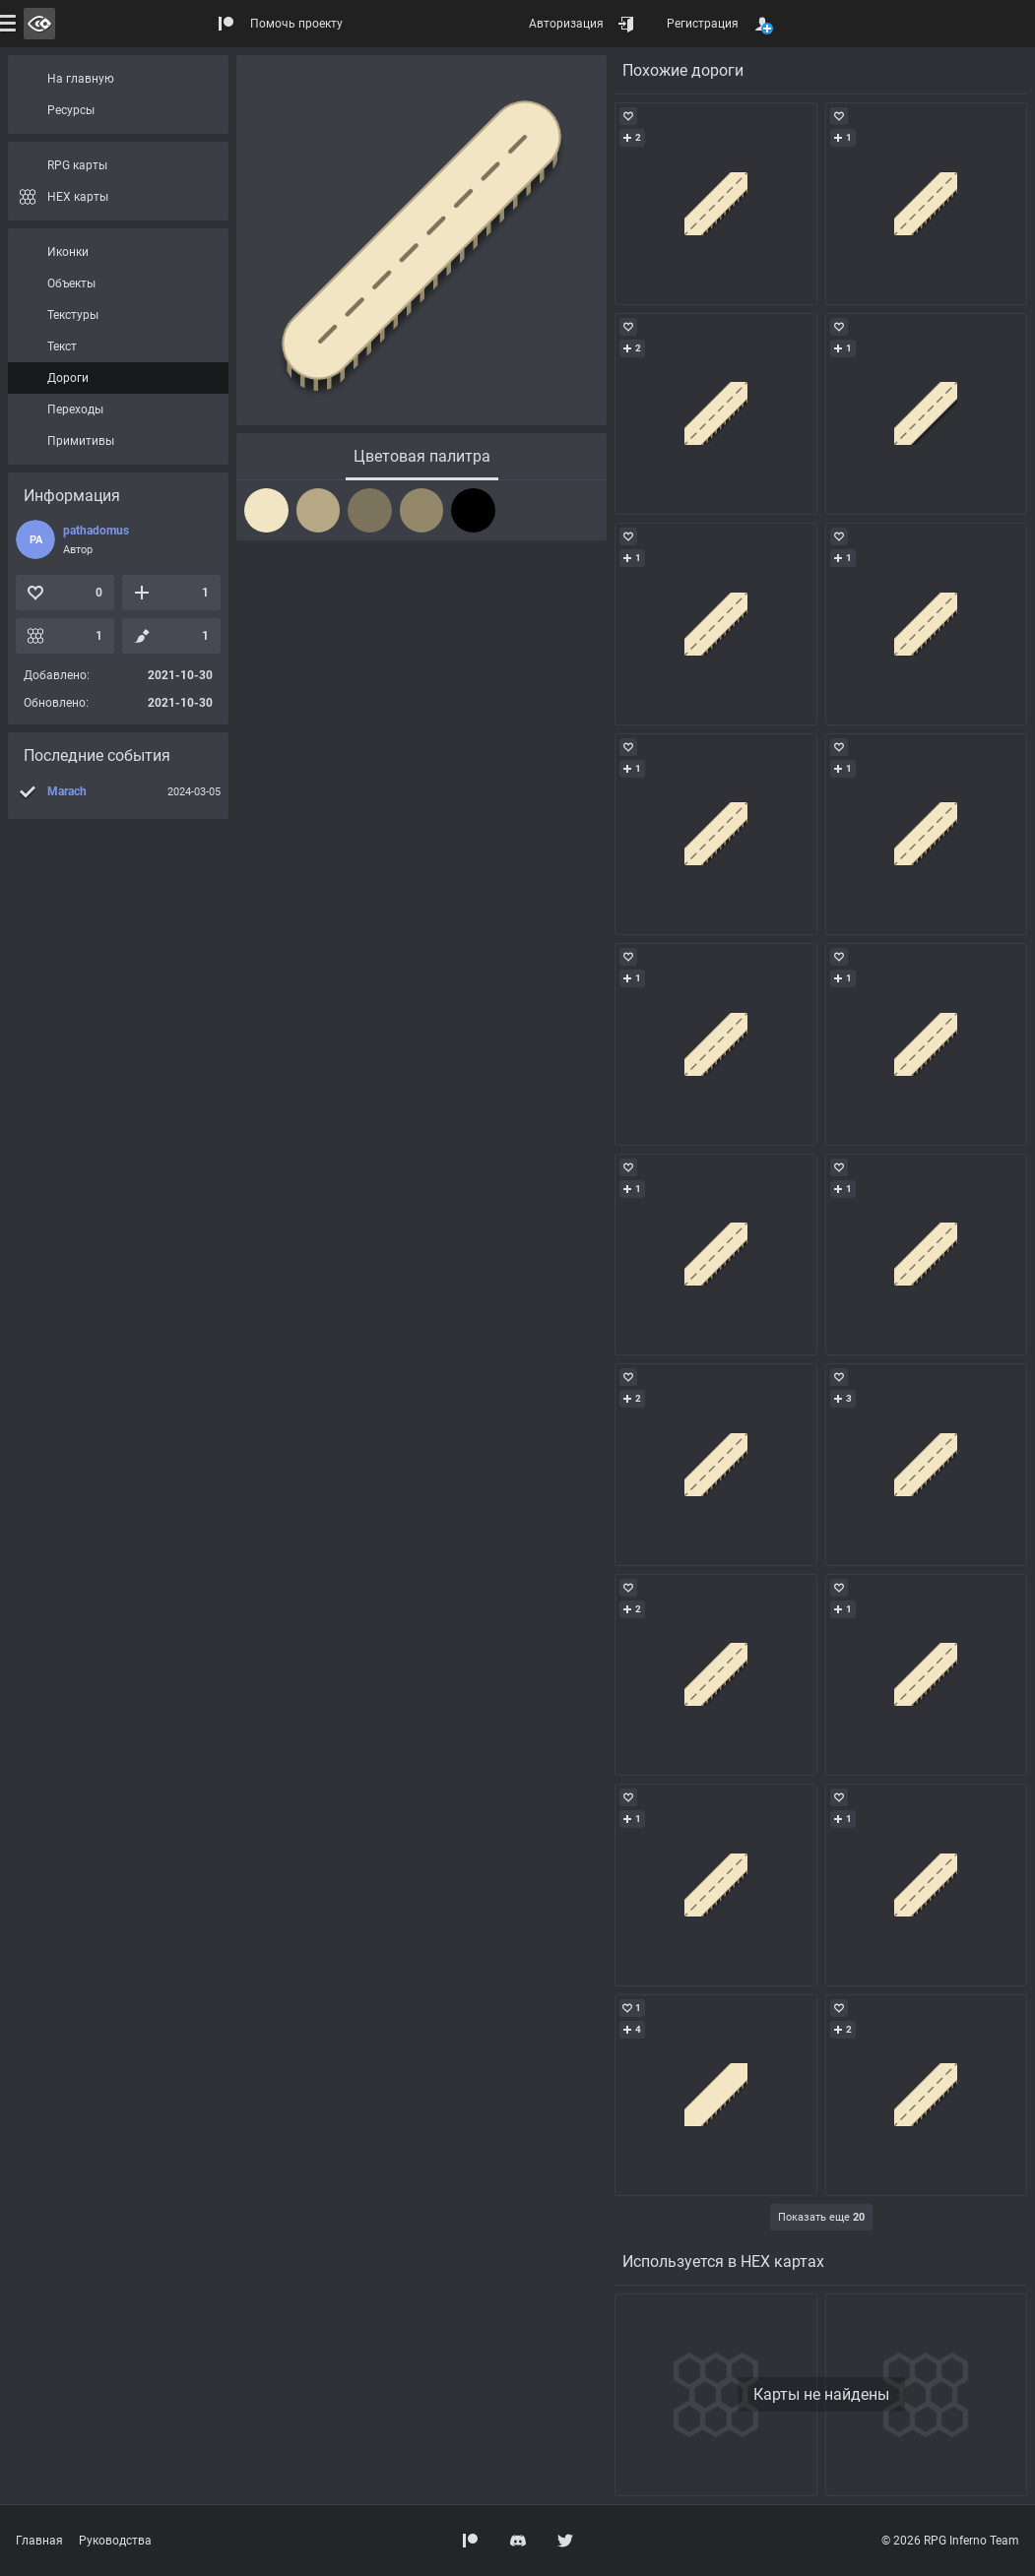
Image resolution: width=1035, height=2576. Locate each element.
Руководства (115, 2540)
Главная (39, 2540)
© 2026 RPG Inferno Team (950, 2540)
